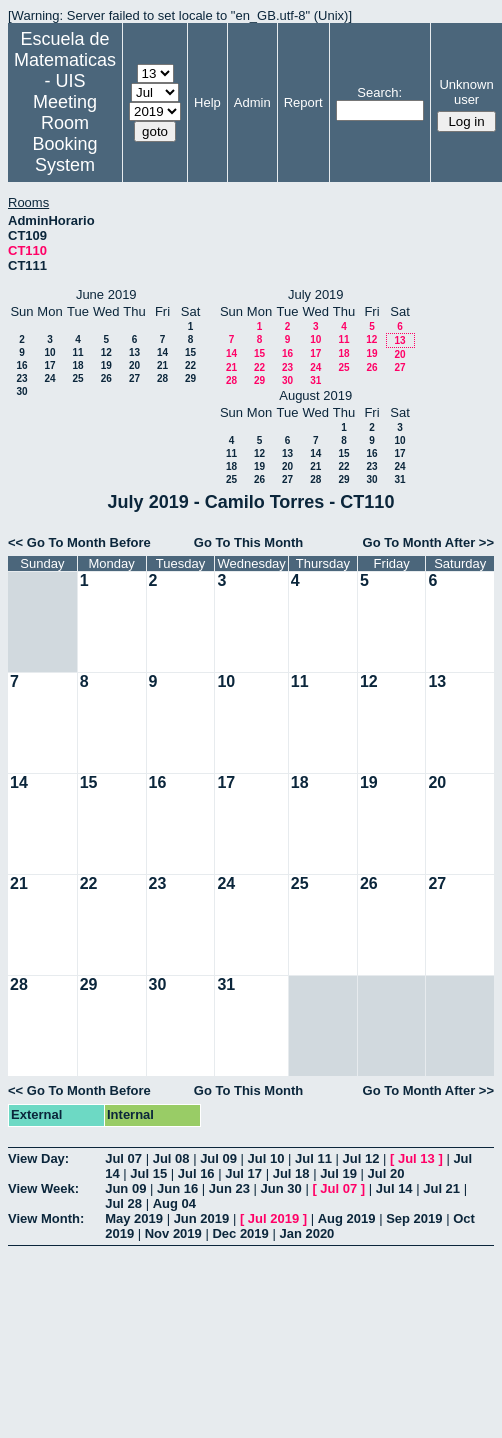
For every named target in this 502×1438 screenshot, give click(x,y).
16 (21, 365)
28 (162, 378)
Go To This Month (249, 542)
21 (162, 365)
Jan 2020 (306, 1233)
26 (106, 378)
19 (106, 365)
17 (49, 365)
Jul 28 (123, 1203)
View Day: (38, 1158)
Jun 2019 (202, 1218)
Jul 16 (196, 1173)
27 (134, 378)
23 (21, 378)
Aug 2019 (347, 1218)
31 (315, 380)
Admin (252, 102)
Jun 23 (229, 1188)
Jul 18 (291, 1173)
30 (21, 391)
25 (77, 378)
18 (77, 365)
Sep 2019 (414, 1218)
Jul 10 (266, 1158)
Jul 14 (394, 1188)
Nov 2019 (173, 1233)
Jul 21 (441, 1188)
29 (190, 378)
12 (106, 352)
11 (77, 352)
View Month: (46, 1218)
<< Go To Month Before (79, 542)
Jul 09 (218, 1158)
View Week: (43, 1188)
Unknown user (466, 92)
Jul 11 (313, 1158)
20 (134, 365)
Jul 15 (148, 1173)
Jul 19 (338, 1173)
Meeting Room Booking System (64, 133)
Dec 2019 (240, 1233)
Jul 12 (361, 1158)
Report (303, 102)
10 (49, 352)
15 (190, 352)
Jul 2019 (273, 1218)
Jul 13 (416, 1158)
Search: (379, 92)
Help (207, 102)
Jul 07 (123, 1158)
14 (162, 352)
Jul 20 (386, 1173)
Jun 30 (281, 1188)
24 (49, 378)
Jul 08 (171, 1158)
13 (134, 352)
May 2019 (134, 1218)
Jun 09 (125, 1188)
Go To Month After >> (428, 542)
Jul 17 (243, 1173)
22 (190, 365)
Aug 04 (174, 1203)
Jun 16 (177, 1188)
